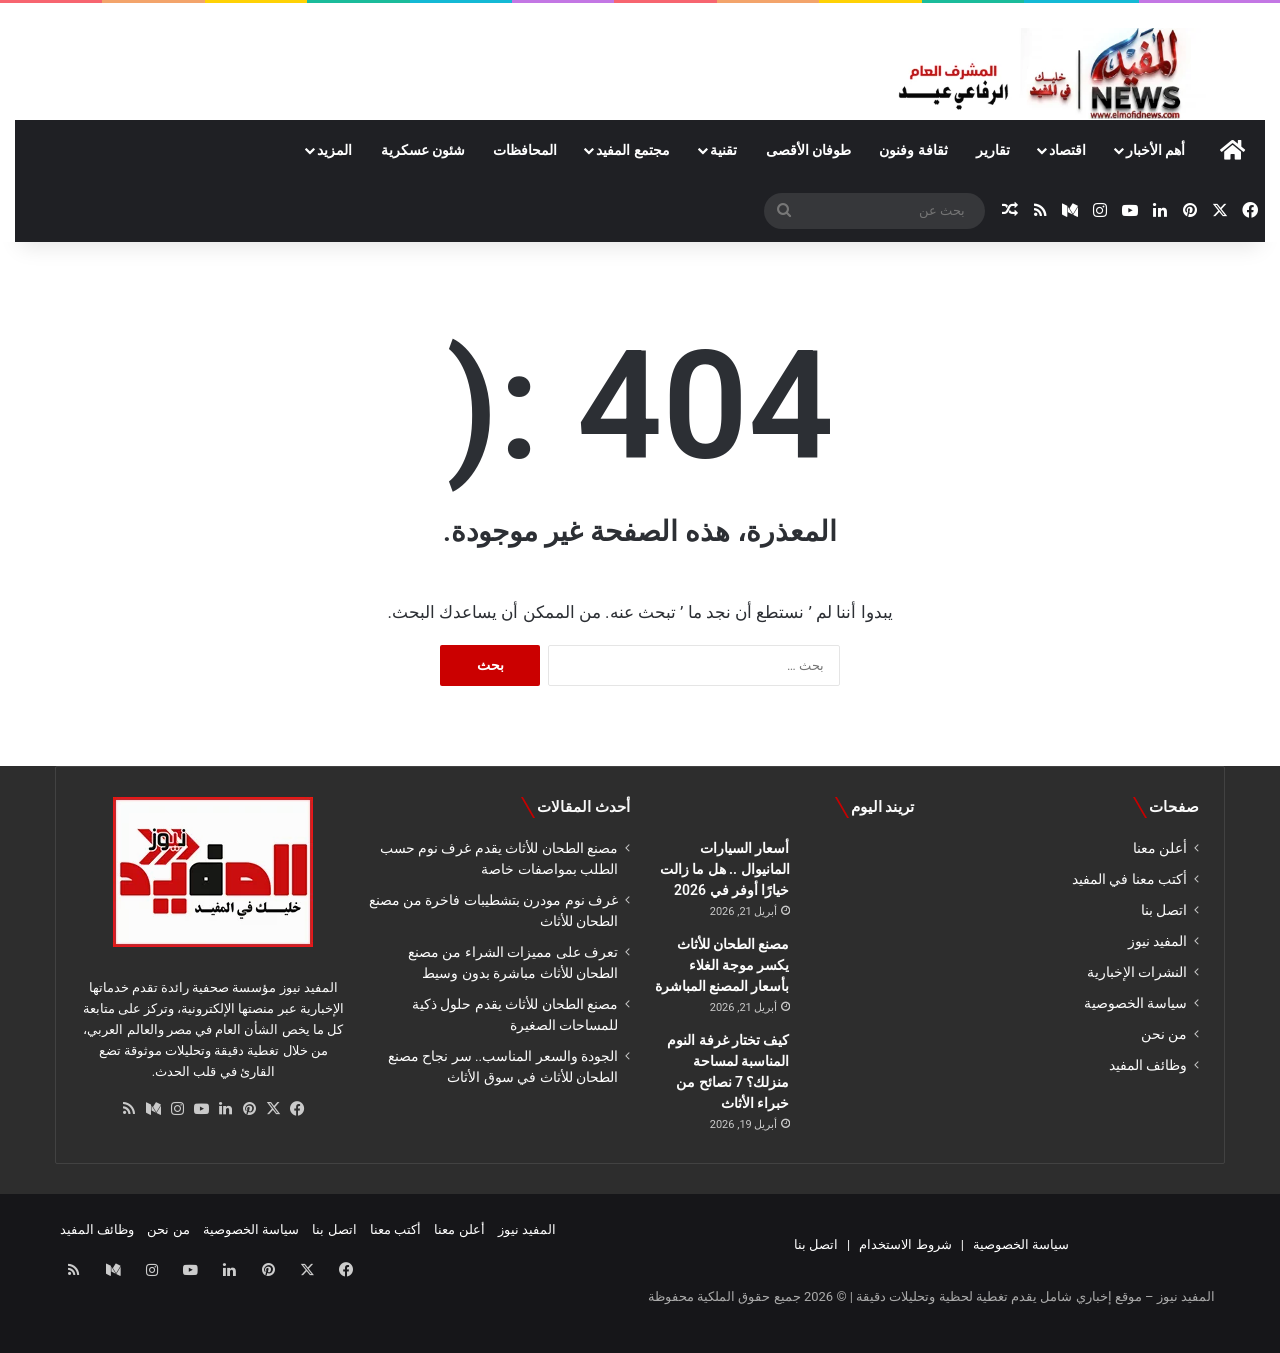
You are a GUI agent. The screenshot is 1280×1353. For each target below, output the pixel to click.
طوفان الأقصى (808, 150)
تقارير (993, 150)
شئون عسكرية (423, 150)
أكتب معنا (395, 1229)
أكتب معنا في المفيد (1129, 879)
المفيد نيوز (1157, 941)
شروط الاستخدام (905, 1244)
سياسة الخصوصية (1135, 1003)
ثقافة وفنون (913, 150)
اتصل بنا (1164, 910)
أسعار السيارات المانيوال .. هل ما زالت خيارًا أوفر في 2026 (725, 869)
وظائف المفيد (1148, 1065)
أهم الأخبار (1155, 150)
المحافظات (525, 150)
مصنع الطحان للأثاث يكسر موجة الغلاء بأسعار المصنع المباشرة (722, 965)
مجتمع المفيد (632, 150)
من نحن (1164, 1034)
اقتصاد (1067, 150)
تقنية (723, 150)
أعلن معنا (1160, 848)
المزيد (334, 150)
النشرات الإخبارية (1137, 972)
